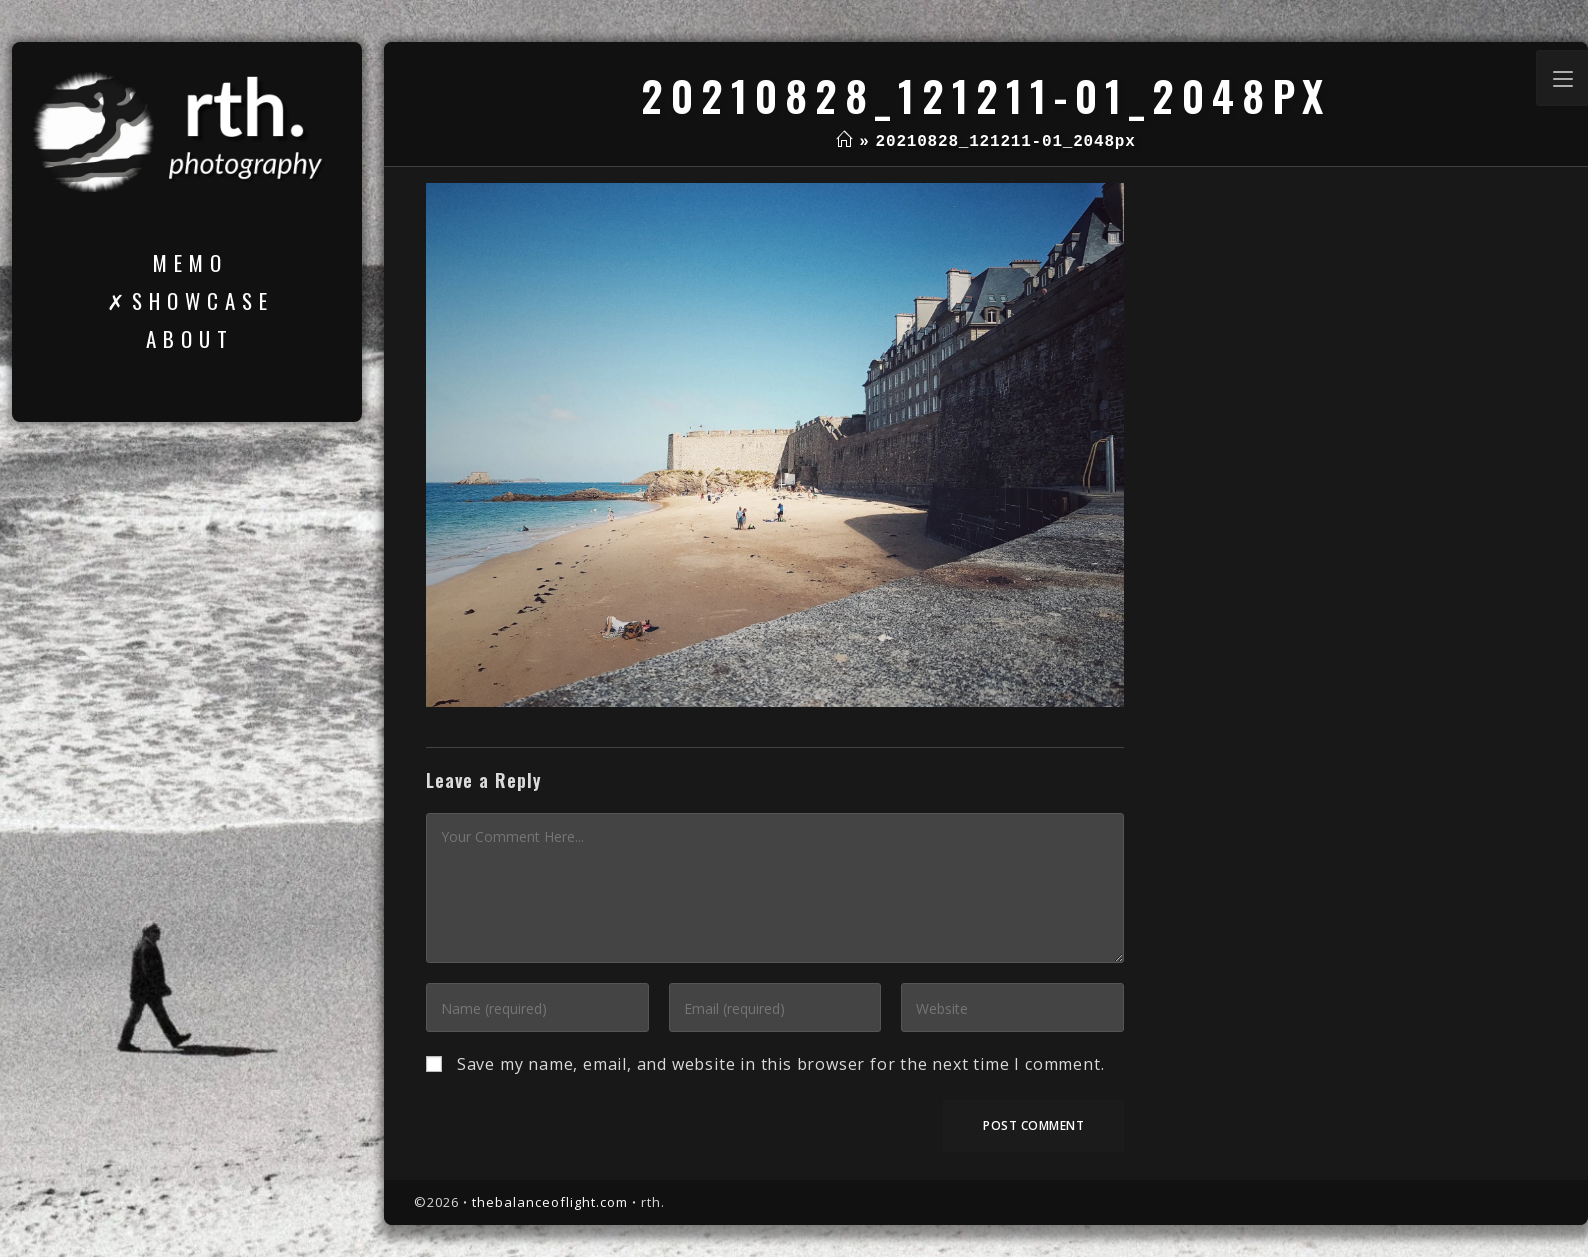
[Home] (844, 142)
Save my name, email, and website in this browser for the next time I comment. (781, 1064)
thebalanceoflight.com (550, 1202)
